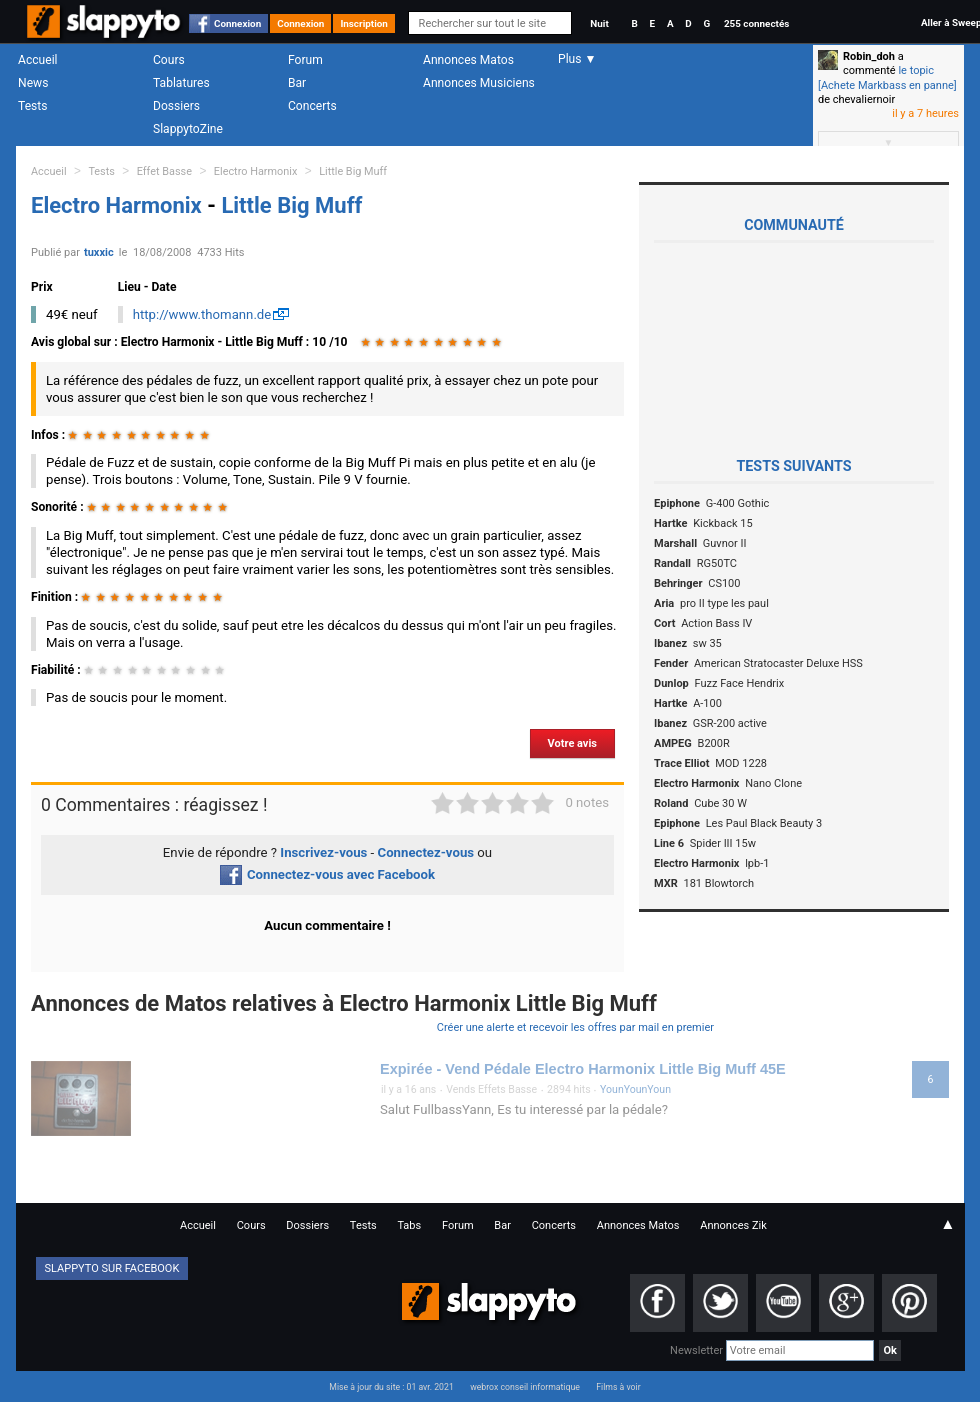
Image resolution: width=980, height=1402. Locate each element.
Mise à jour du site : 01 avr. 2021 (391, 1387)
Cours (169, 60)
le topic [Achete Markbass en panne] (887, 77)
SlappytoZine (188, 129)
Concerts (312, 106)
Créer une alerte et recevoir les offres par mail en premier (575, 1027)
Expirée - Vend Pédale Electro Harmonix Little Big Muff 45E (583, 1069)
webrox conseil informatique (525, 1387)
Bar (297, 83)
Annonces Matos (468, 60)
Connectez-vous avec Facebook (327, 874)
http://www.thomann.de (202, 314)
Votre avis (572, 743)
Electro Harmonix (255, 171)
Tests (32, 106)
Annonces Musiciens (479, 83)
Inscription (364, 23)
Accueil (38, 60)
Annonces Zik (733, 1225)
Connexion (237, 23)
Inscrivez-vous (323, 852)
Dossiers (176, 106)
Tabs (409, 1225)
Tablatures (181, 83)
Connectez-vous (426, 852)
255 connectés (756, 23)
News (33, 83)
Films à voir (618, 1387)
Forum (305, 60)
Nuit (599, 23)
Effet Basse (164, 171)
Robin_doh (869, 56)
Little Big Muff (353, 171)
